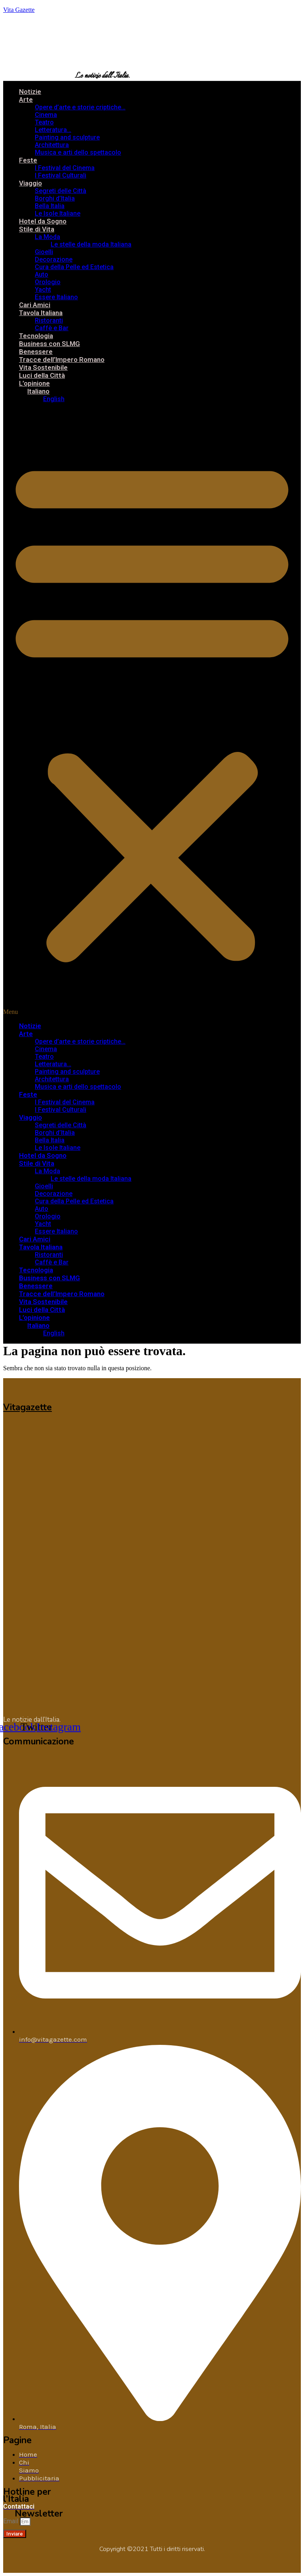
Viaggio (30, 183)
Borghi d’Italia (55, 198)
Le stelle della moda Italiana (91, 244)
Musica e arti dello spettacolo (78, 152)
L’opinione (34, 383)
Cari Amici (34, 305)
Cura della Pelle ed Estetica (74, 267)
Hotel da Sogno (42, 221)
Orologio (48, 282)
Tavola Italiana (41, 313)
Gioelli (44, 252)
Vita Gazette (18, 9)
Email (11, 2521)
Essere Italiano (56, 297)
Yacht (43, 289)
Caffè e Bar (51, 328)
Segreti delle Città (60, 191)
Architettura (52, 145)
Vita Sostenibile (43, 367)
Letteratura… (53, 130)
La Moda (47, 237)
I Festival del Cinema (65, 168)
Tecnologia (36, 336)
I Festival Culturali (60, 175)
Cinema (46, 115)
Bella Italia (50, 206)
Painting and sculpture (67, 137)
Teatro (44, 122)
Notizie (30, 92)
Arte (26, 99)
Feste (28, 160)
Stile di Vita (36, 229)
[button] (152, 712)
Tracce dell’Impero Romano (61, 359)
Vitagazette (27, 1407)
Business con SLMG (49, 344)
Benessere (36, 352)
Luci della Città (42, 375)
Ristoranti (49, 320)
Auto (41, 274)
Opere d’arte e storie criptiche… (80, 107)
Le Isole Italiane (57, 213)
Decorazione (53, 259)
